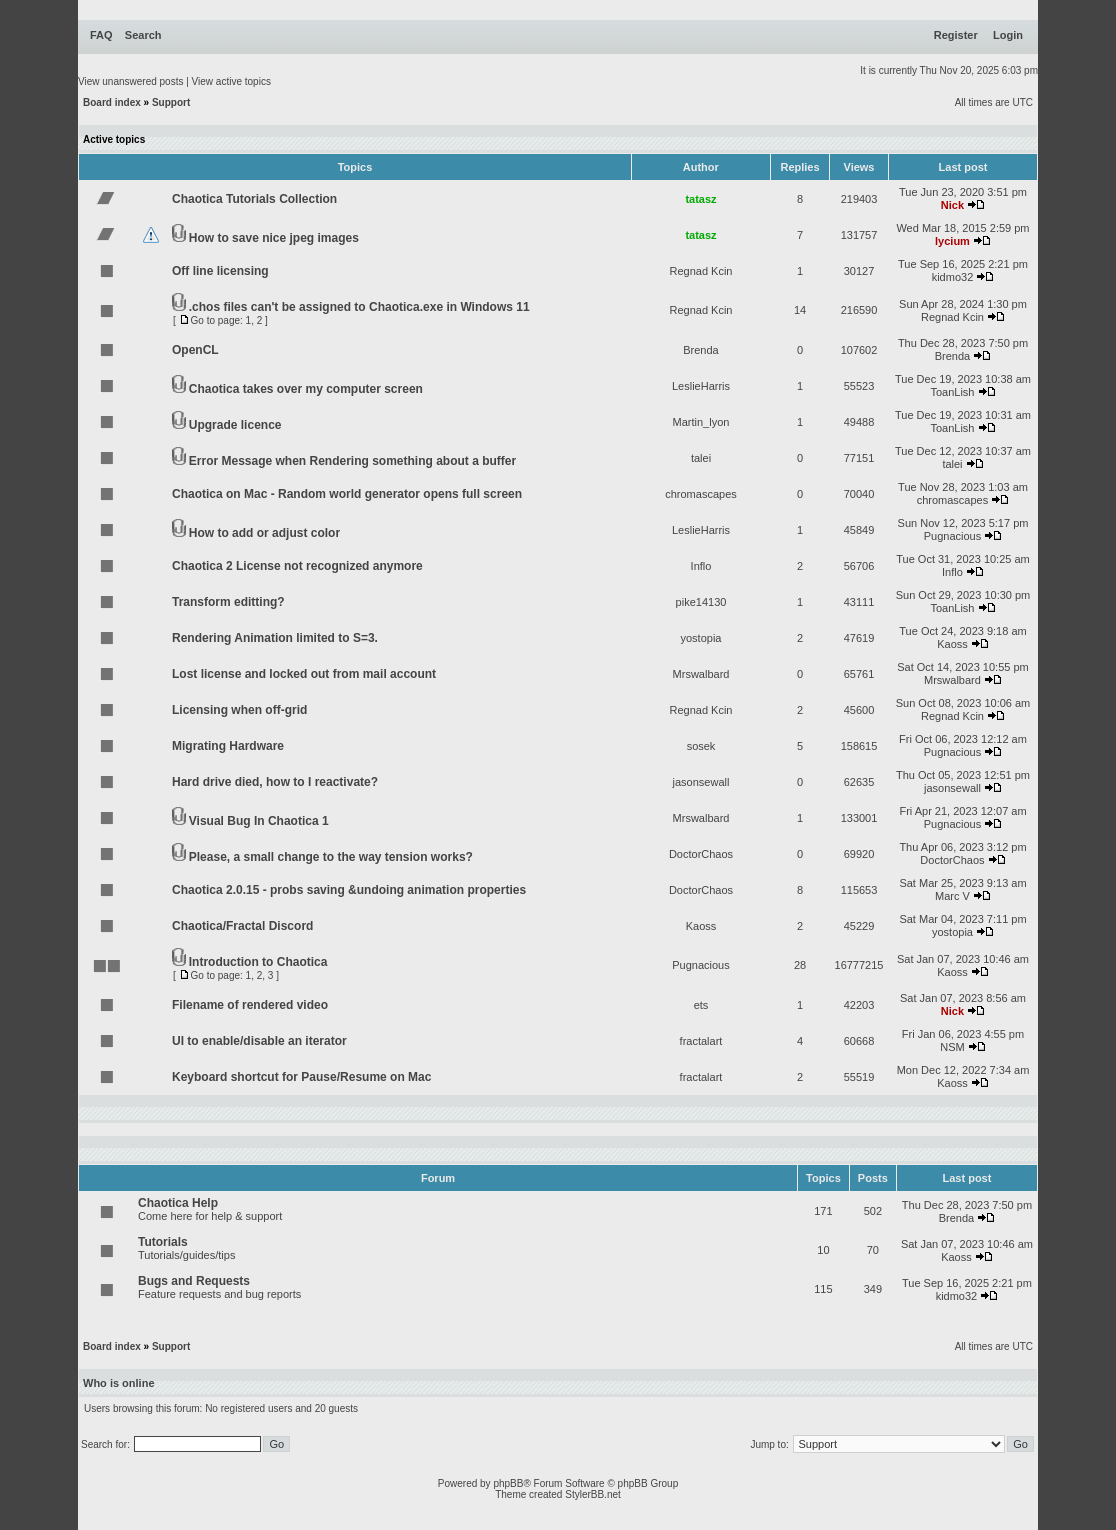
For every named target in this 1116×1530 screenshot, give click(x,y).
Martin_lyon (701, 422)
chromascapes (701, 494)
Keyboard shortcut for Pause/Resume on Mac (301, 1077)
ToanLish (952, 392)
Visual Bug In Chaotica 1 (259, 821)
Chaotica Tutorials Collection (254, 199)
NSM (952, 1047)
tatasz (700, 199)
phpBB (508, 1483)
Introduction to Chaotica (258, 962)
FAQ (101, 35)
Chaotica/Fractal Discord (242, 926)
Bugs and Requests (194, 1281)
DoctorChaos (701, 854)
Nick (952, 205)
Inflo (701, 566)
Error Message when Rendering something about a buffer (352, 461)
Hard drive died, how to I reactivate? (275, 782)
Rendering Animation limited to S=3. (275, 638)
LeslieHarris (701, 386)
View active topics (231, 81)
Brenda (700, 350)
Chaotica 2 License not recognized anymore (297, 566)
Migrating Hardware (228, 746)
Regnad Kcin (701, 271)
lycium (952, 241)
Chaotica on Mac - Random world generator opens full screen (347, 494)
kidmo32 (953, 277)
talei (701, 458)
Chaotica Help (178, 1203)
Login (1008, 35)
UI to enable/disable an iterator (259, 1041)
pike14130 (701, 602)
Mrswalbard (701, 674)
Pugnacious (953, 536)
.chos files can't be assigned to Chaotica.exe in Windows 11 (359, 307)
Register (956, 35)
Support (171, 102)
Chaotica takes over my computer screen (306, 389)
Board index (112, 102)
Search (143, 35)
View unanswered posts (130, 81)
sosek (701, 746)
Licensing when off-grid (239, 710)
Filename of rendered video (250, 1005)
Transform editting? (228, 602)
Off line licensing (220, 271)
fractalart (701, 1041)
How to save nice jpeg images (274, 238)
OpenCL (195, 350)
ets (701, 1005)
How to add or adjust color (264, 533)
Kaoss (952, 644)
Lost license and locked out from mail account (304, 674)
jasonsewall (701, 782)
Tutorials (163, 1242)
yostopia (701, 638)
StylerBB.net (593, 1494)
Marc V (952, 896)
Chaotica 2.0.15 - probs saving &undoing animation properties (349, 890)
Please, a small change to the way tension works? (331, 857)
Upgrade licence (235, 425)
